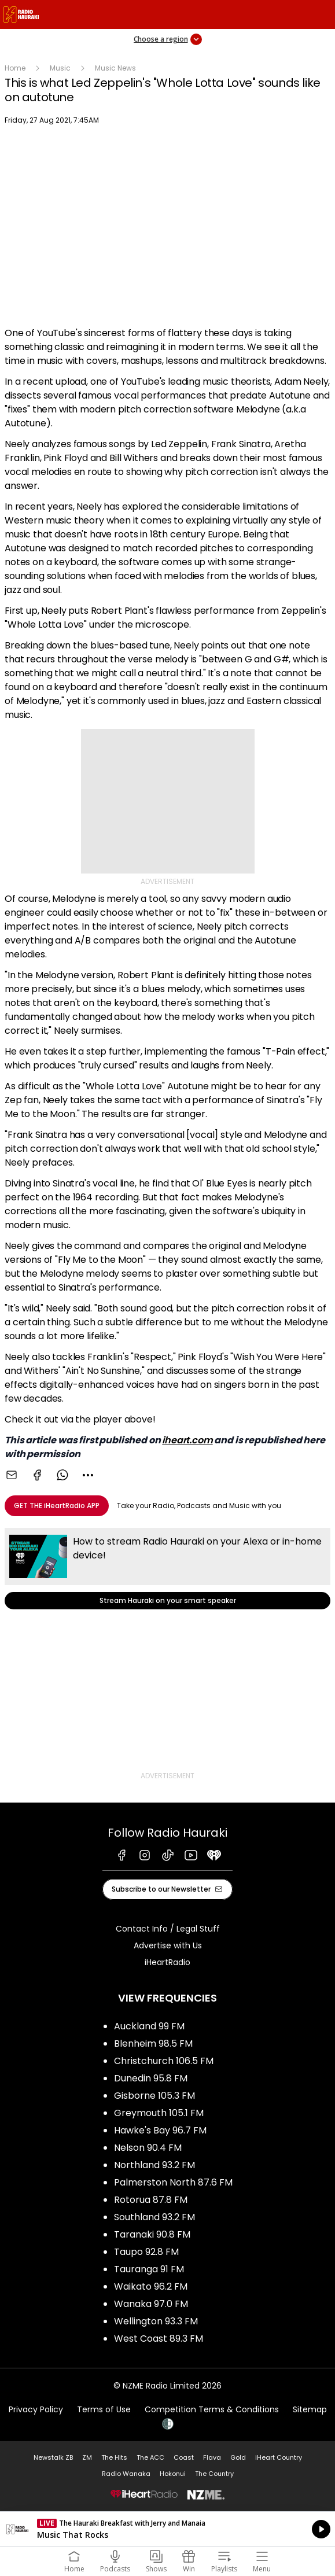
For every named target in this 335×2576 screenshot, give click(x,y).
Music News (115, 68)
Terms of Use (104, 2409)
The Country (214, 2473)
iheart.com (187, 1440)
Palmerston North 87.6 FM (173, 2182)
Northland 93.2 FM (154, 2165)
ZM (87, 2457)
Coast (184, 2457)
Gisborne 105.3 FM (154, 2095)
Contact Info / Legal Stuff (168, 1928)
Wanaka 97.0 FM (151, 2303)
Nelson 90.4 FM (148, 2147)
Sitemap (310, 2409)
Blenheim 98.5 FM (153, 2043)
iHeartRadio (167, 1962)
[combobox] (88, 1475)
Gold (238, 2457)
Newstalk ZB (53, 2457)
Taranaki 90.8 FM (152, 2234)
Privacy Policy (36, 2409)
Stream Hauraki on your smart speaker (167, 1568)
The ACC (150, 2457)
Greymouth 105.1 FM (159, 2113)
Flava (212, 2457)
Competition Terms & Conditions (212, 2409)
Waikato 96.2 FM (150, 2286)
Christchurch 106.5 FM (163, 2061)
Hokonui (173, 2473)
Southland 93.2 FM (154, 2217)
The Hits (114, 2457)
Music (60, 68)
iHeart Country (278, 2457)
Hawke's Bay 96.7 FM (160, 2130)
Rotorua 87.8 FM (150, 2199)
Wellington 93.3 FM (156, 2321)
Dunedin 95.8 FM (150, 2078)
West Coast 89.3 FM (158, 2338)
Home (15, 68)
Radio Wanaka (126, 2473)
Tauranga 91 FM (149, 2269)
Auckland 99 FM (149, 2026)
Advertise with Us (168, 1945)
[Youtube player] (167, 227)
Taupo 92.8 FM (146, 2251)
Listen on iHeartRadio (167, 2529)
